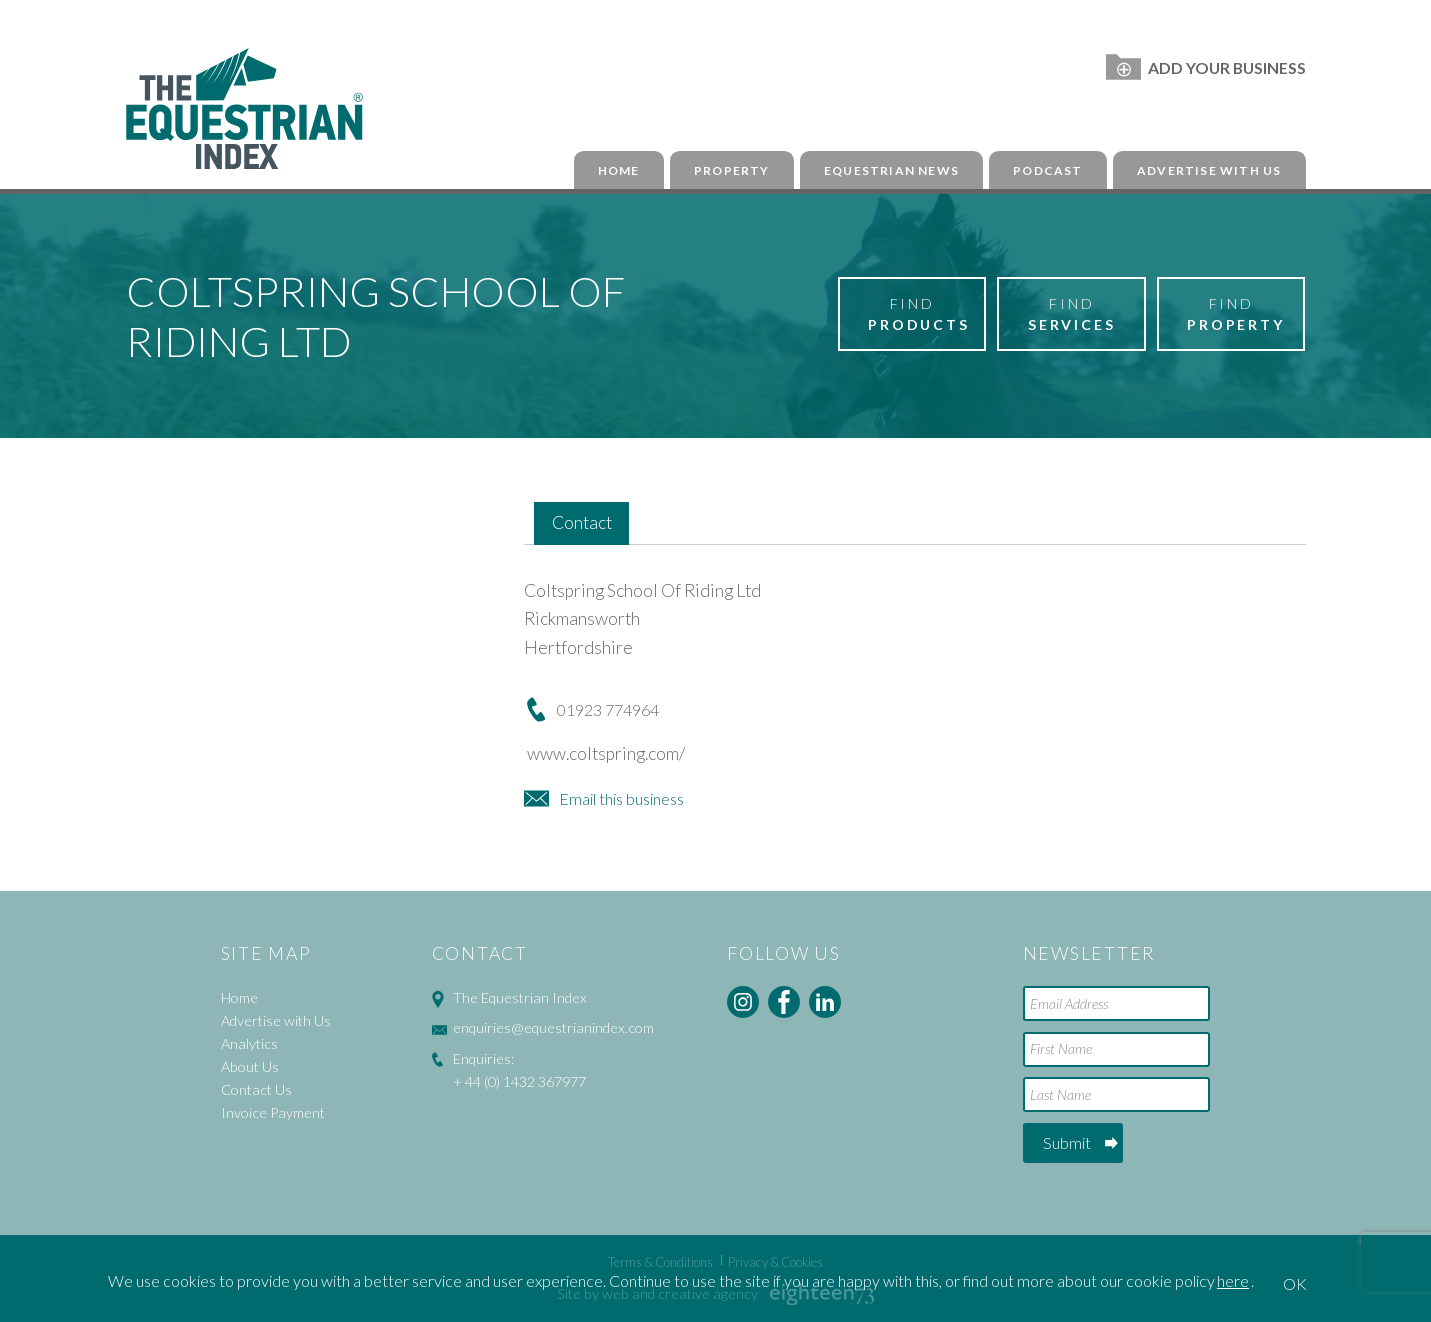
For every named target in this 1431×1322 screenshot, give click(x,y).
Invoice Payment (273, 1112)
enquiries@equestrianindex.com (553, 1027)
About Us (250, 1066)
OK (1295, 1283)
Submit (1067, 1142)
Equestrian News (891, 170)
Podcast (1047, 170)
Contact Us (256, 1089)
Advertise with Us (1209, 170)
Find (919, 315)
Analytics (249, 1043)
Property (732, 170)
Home (619, 170)
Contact (582, 522)
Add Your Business (1205, 67)
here (1233, 1280)
